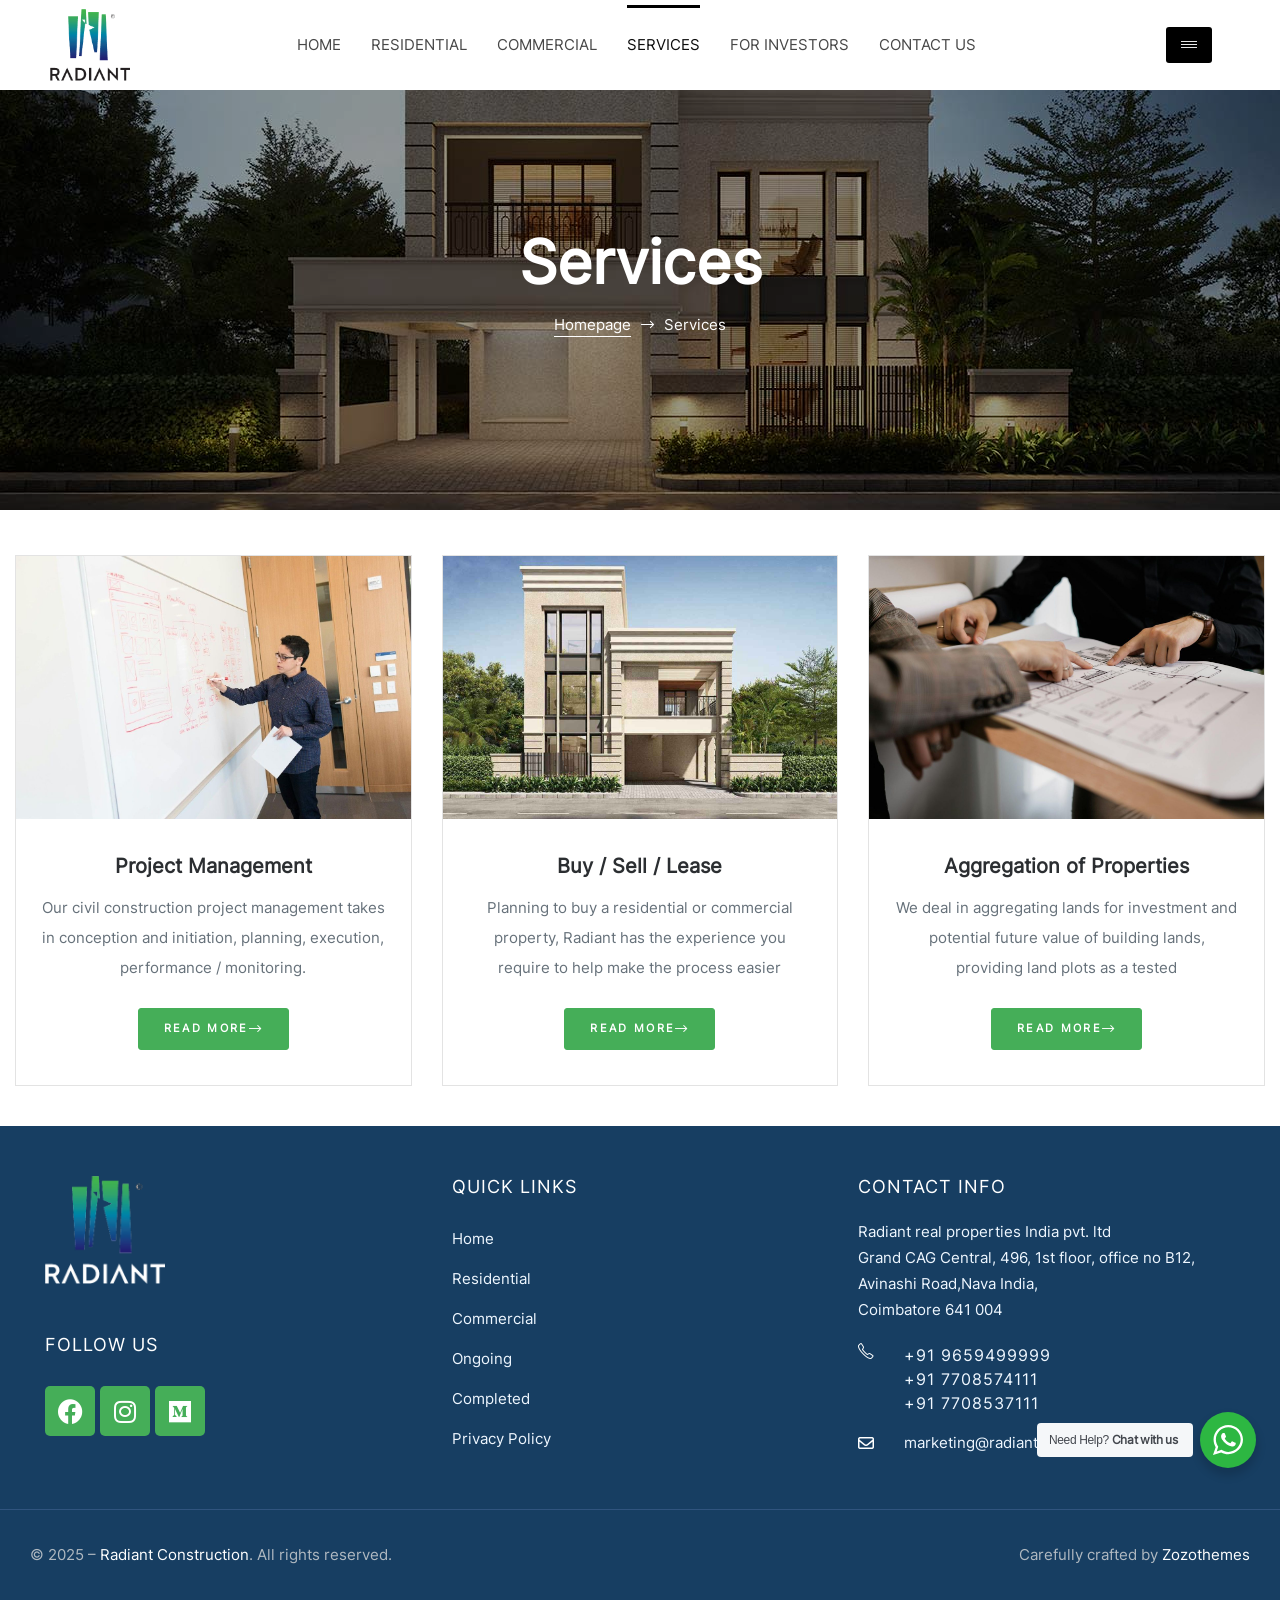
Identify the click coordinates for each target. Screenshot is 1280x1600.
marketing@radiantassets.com (1011, 1442)
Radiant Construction (174, 1554)
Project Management (213, 866)
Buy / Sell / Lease (639, 866)
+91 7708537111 (971, 1403)
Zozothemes (1206, 1554)
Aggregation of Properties (1066, 866)
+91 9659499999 (977, 1355)
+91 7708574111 (971, 1379)
